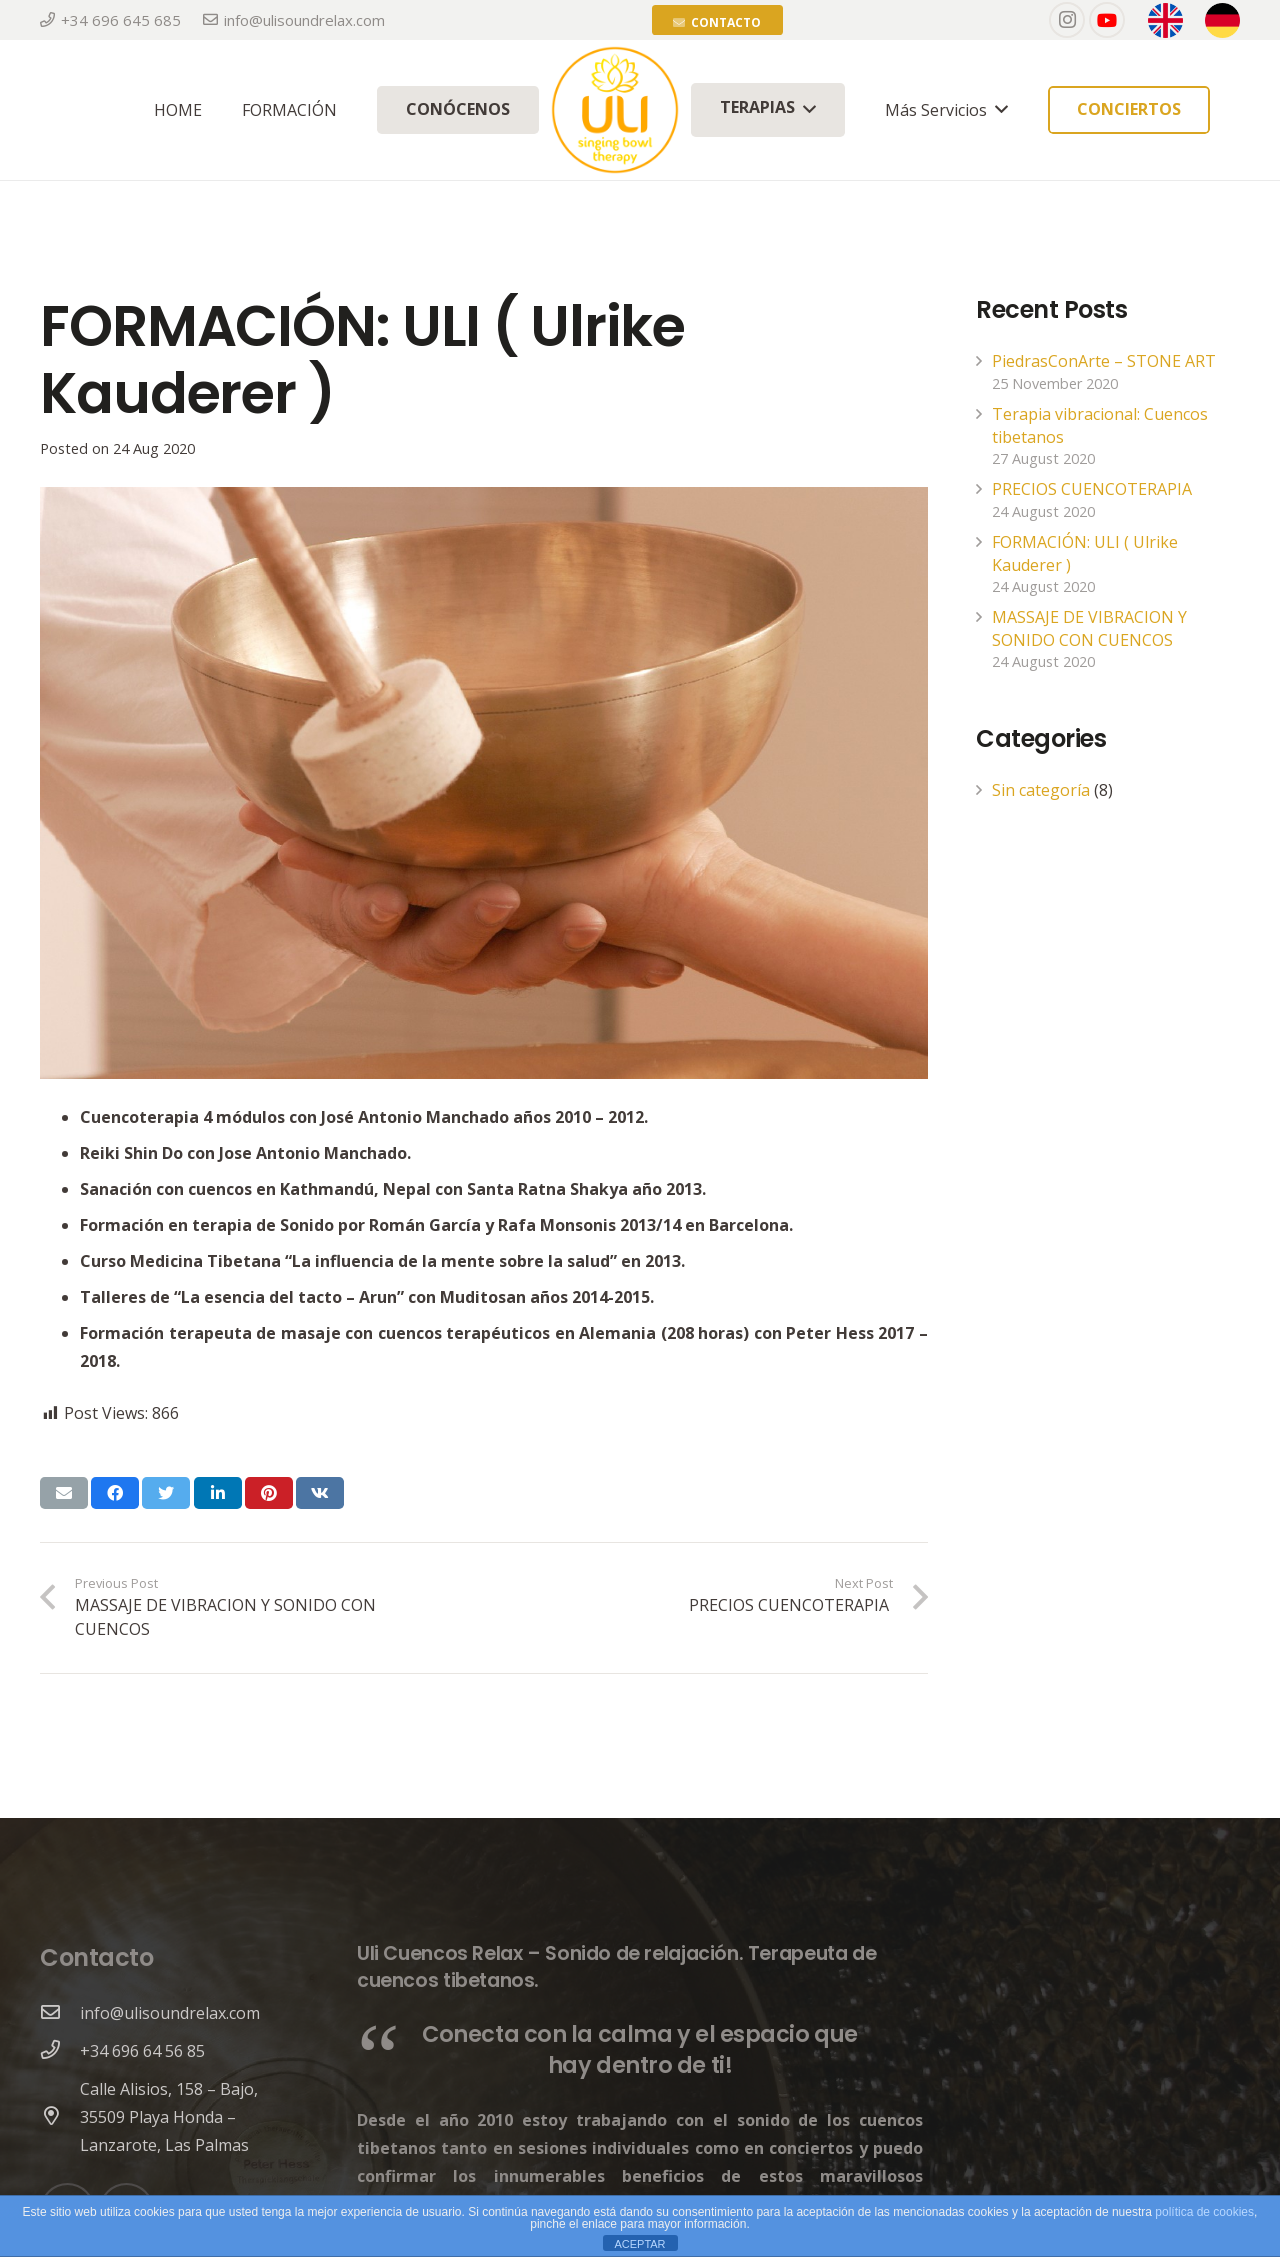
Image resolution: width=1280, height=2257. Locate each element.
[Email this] (64, 1493)
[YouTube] (1107, 20)
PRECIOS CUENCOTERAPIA (1094, 489)
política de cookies (1204, 2212)
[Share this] (115, 1493)
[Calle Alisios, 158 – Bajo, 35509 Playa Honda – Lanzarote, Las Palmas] (60, 2117)
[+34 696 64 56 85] (60, 2051)
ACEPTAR (639, 2244)
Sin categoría (1041, 790)
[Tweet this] (166, 1493)
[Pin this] (269, 1493)
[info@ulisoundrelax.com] (60, 2013)
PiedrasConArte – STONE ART (1104, 361)
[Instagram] (1067, 20)
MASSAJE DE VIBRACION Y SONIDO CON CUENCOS (1089, 628)
